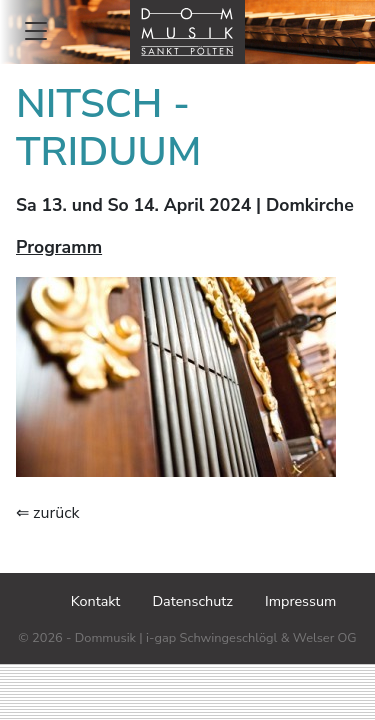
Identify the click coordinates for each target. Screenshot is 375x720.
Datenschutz (192, 601)
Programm (59, 247)
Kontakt (96, 601)
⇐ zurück (48, 513)
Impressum (300, 601)
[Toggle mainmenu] (36, 31)
